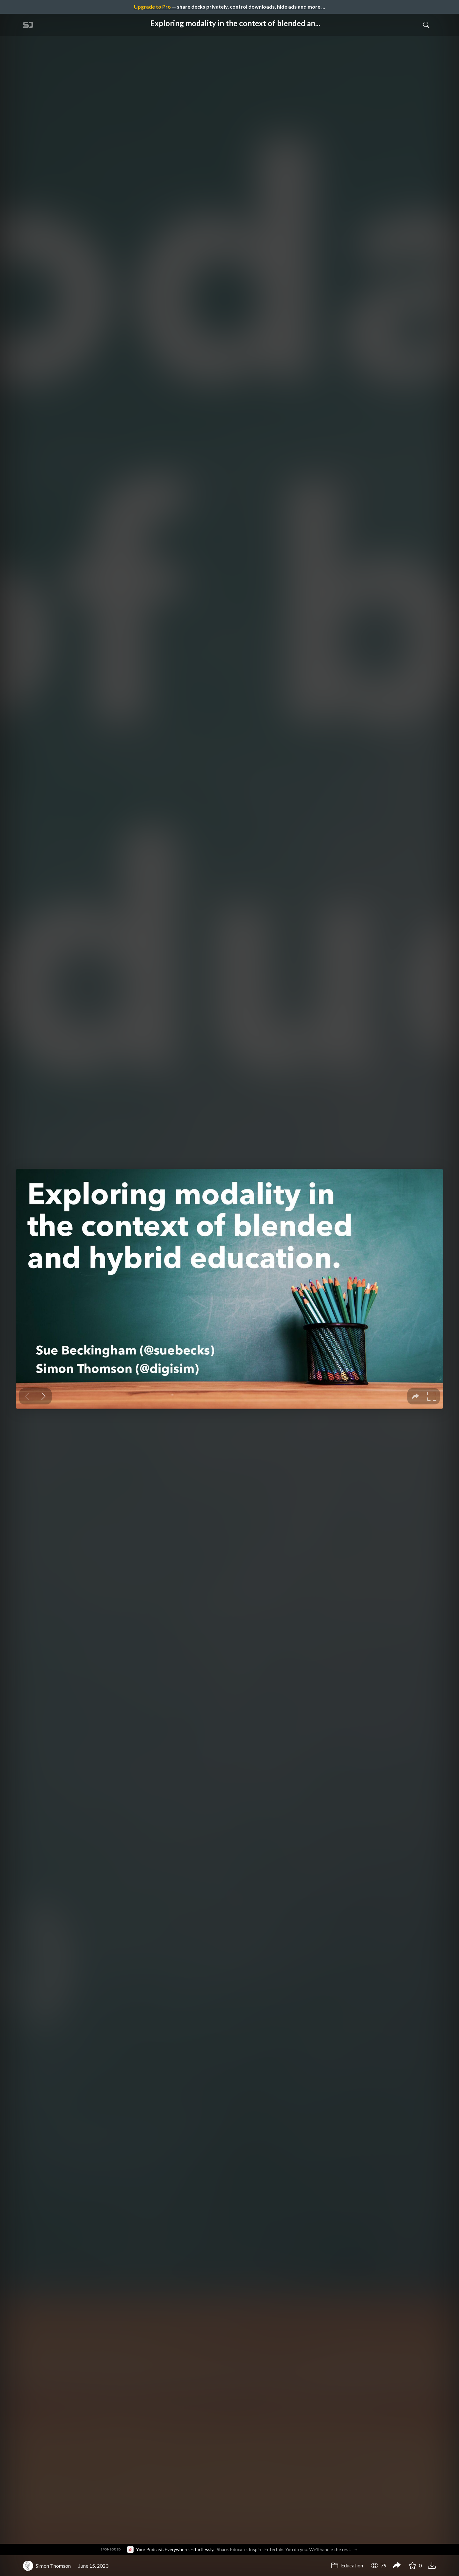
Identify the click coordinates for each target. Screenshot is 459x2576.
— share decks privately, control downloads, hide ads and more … (229, 7)
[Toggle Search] (426, 24)
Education (347, 2565)
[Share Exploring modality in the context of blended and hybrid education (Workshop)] (397, 2565)
